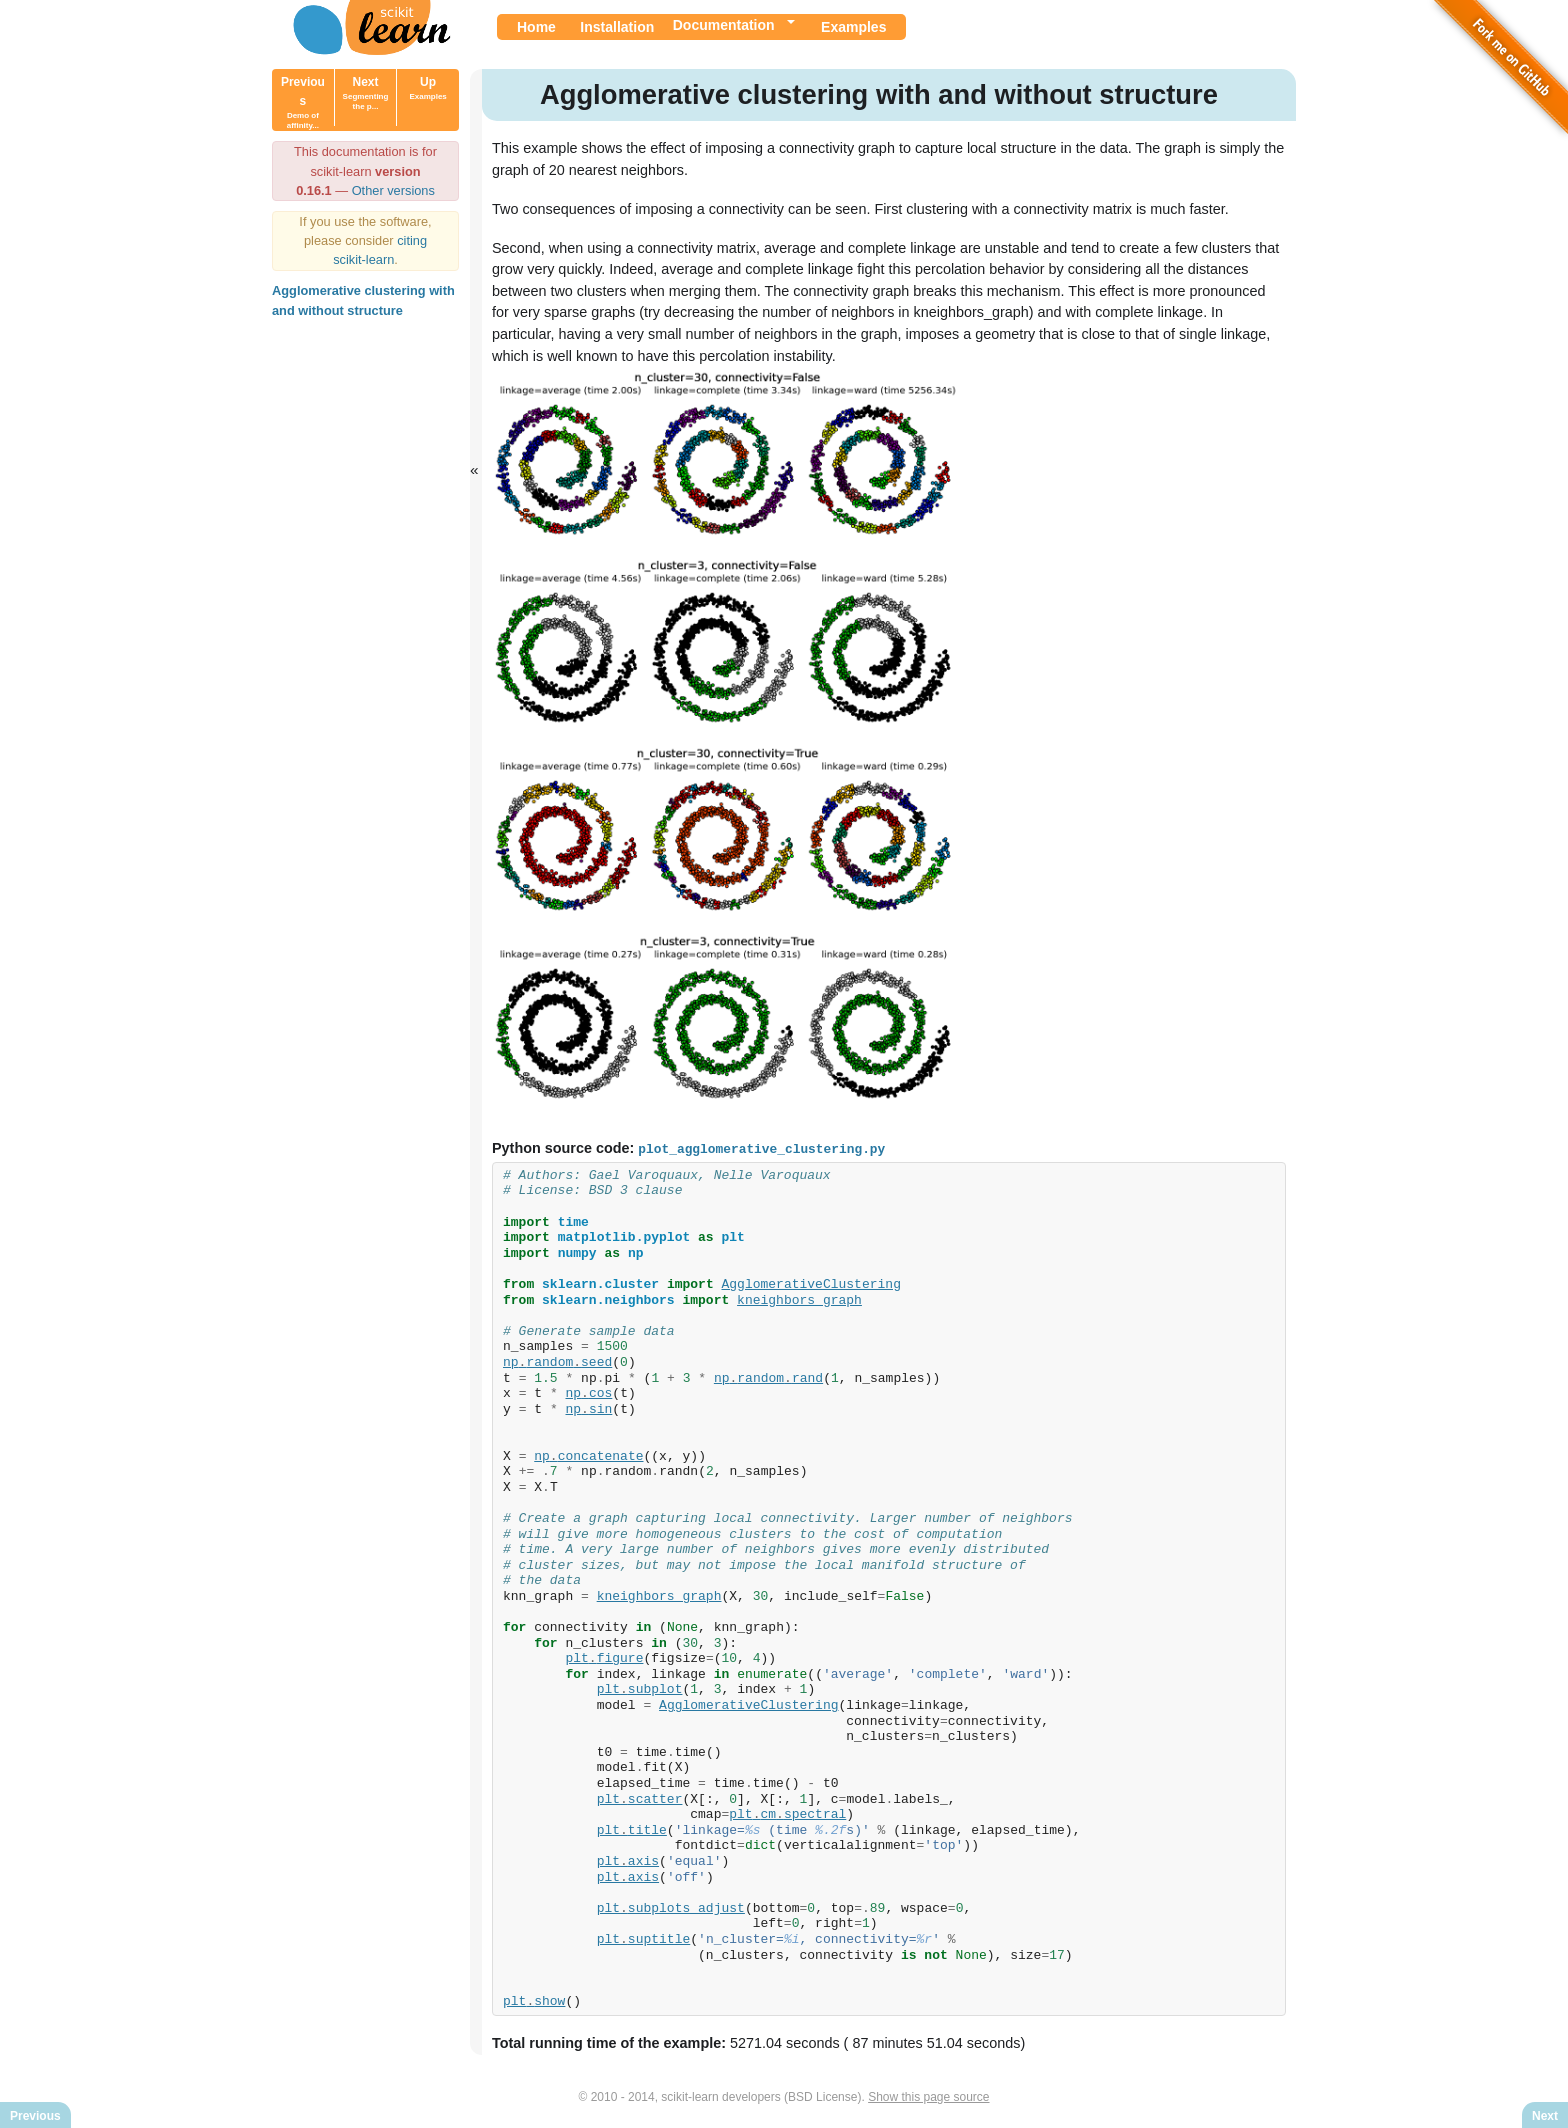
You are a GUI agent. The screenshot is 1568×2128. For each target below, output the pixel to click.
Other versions (393, 190)
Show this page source (928, 2096)
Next (366, 93)
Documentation (724, 25)
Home (536, 27)
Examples (853, 27)
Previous (303, 102)
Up (427, 88)
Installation (617, 27)
